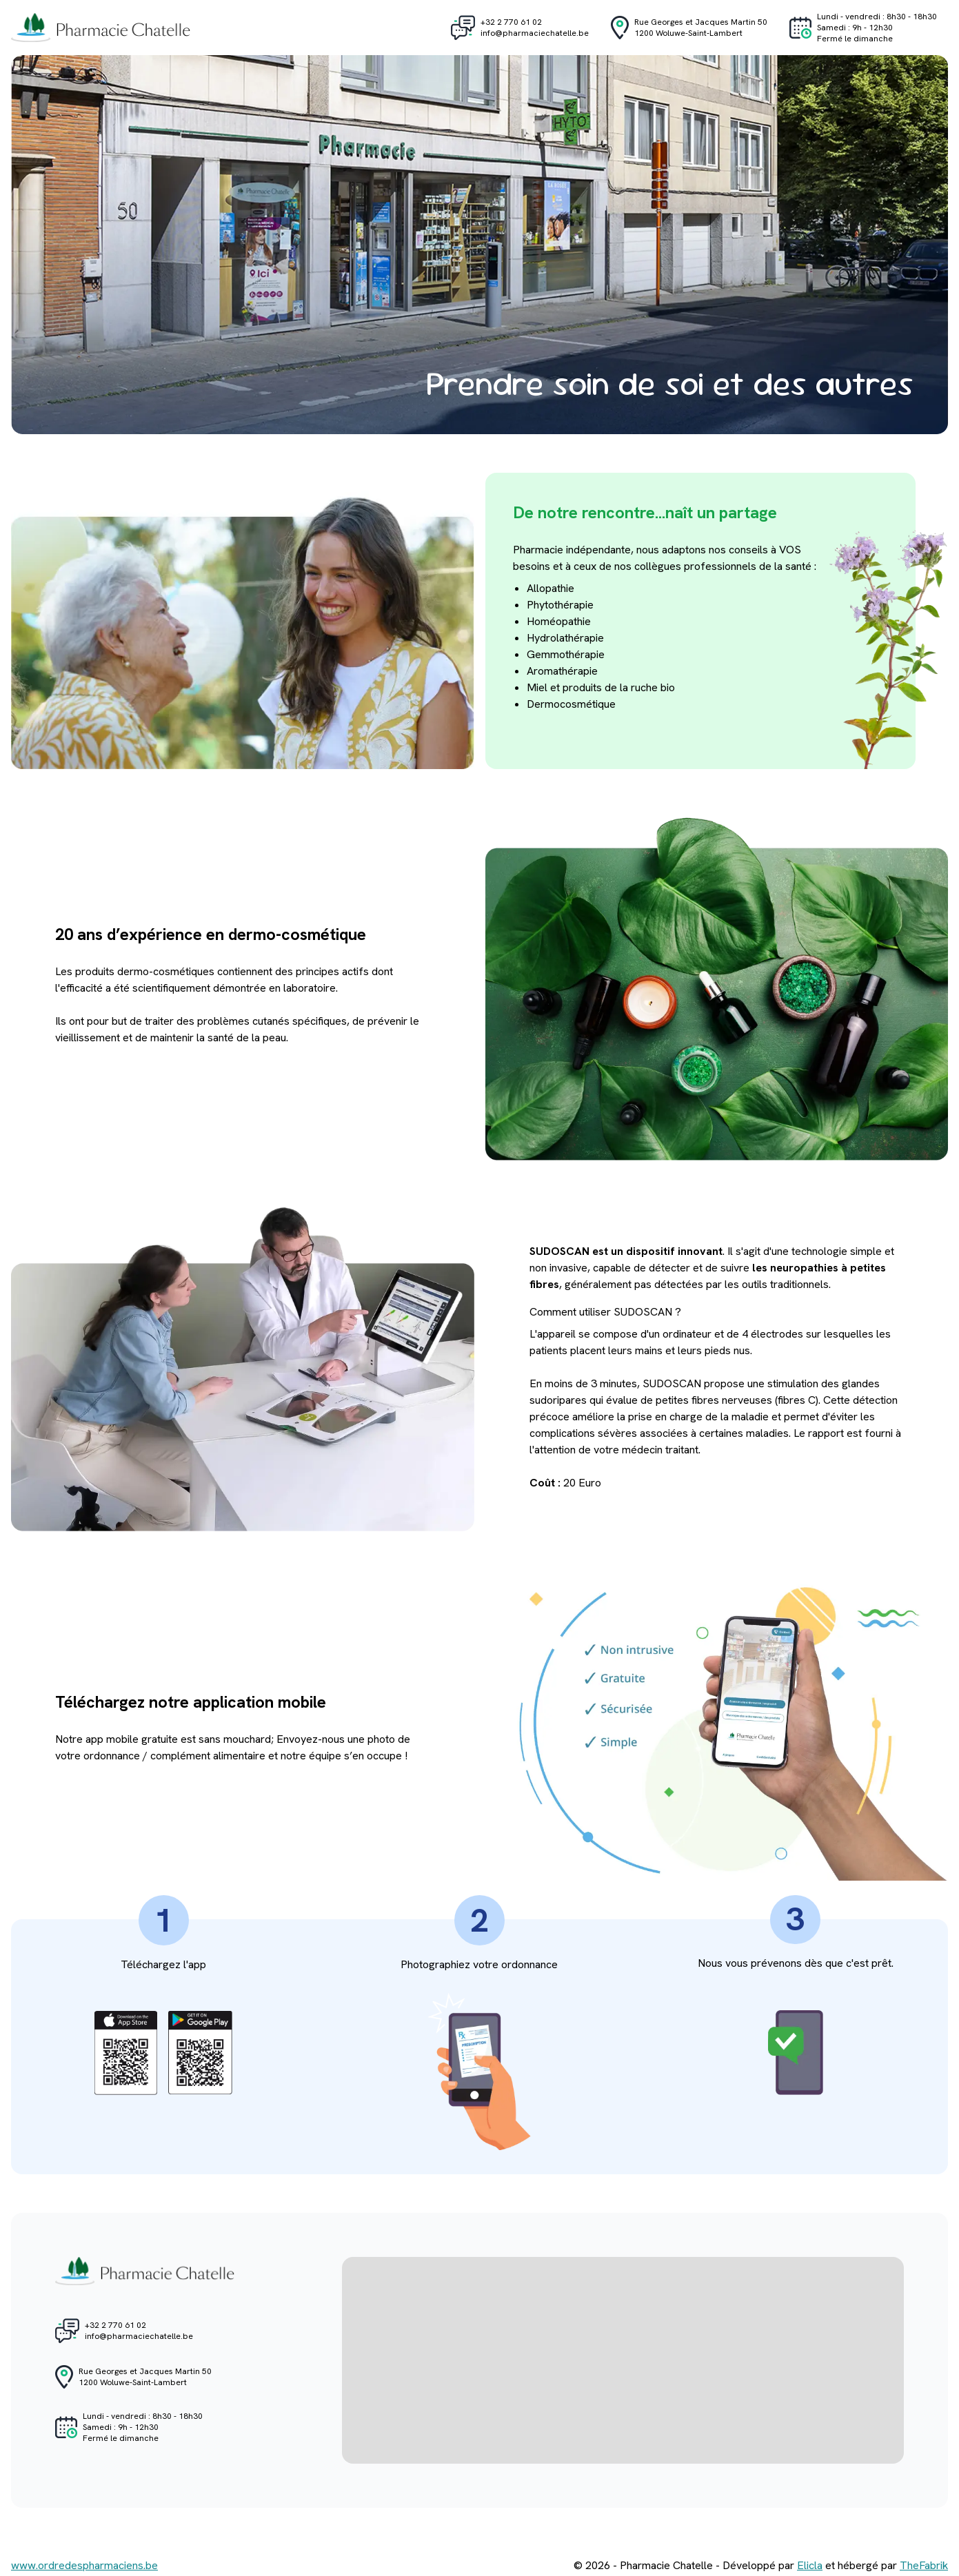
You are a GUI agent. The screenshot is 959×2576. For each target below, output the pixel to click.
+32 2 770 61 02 (511, 22)
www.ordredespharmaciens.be (84, 2565)
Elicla (809, 2565)
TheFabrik (924, 2565)
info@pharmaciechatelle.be (535, 33)
